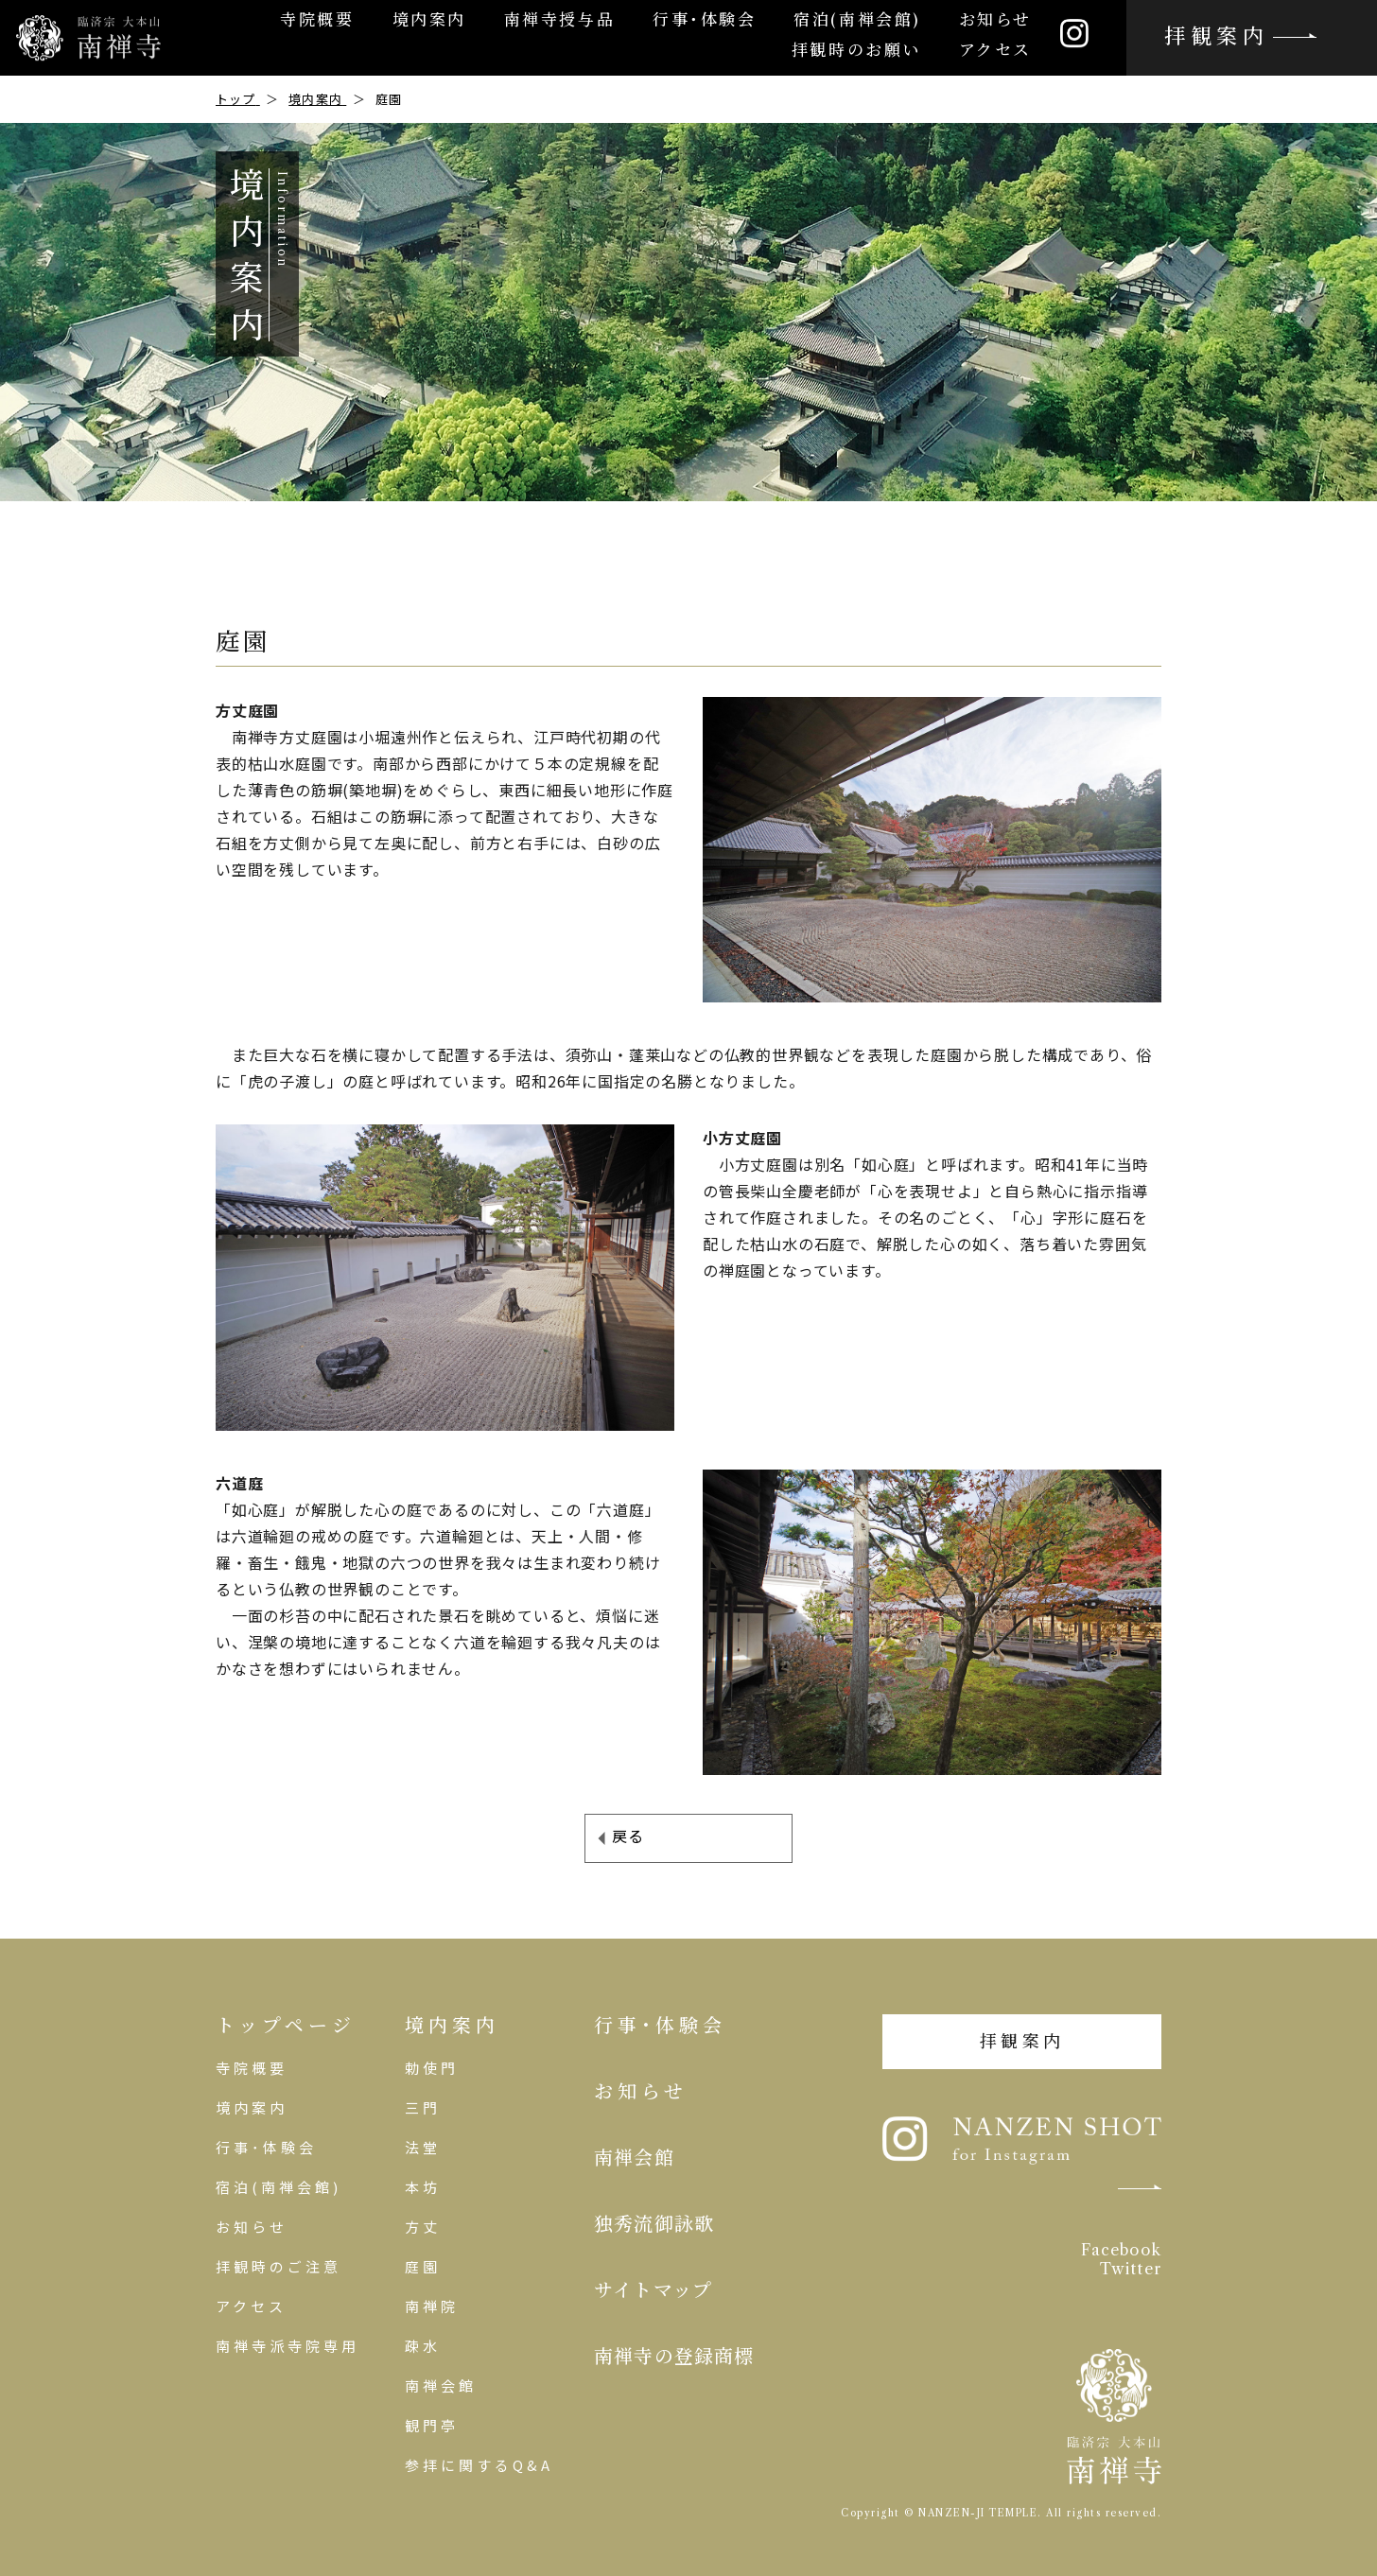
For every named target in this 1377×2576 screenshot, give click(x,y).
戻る (628, 1835)
